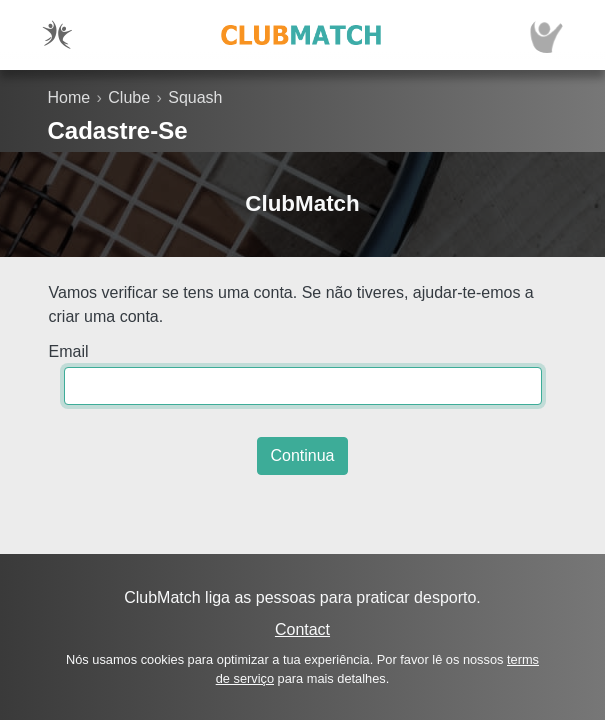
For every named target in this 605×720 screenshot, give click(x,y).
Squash (195, 97)
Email (69, 351)
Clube (129, 97)
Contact (302, 629)
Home (69, 97)
